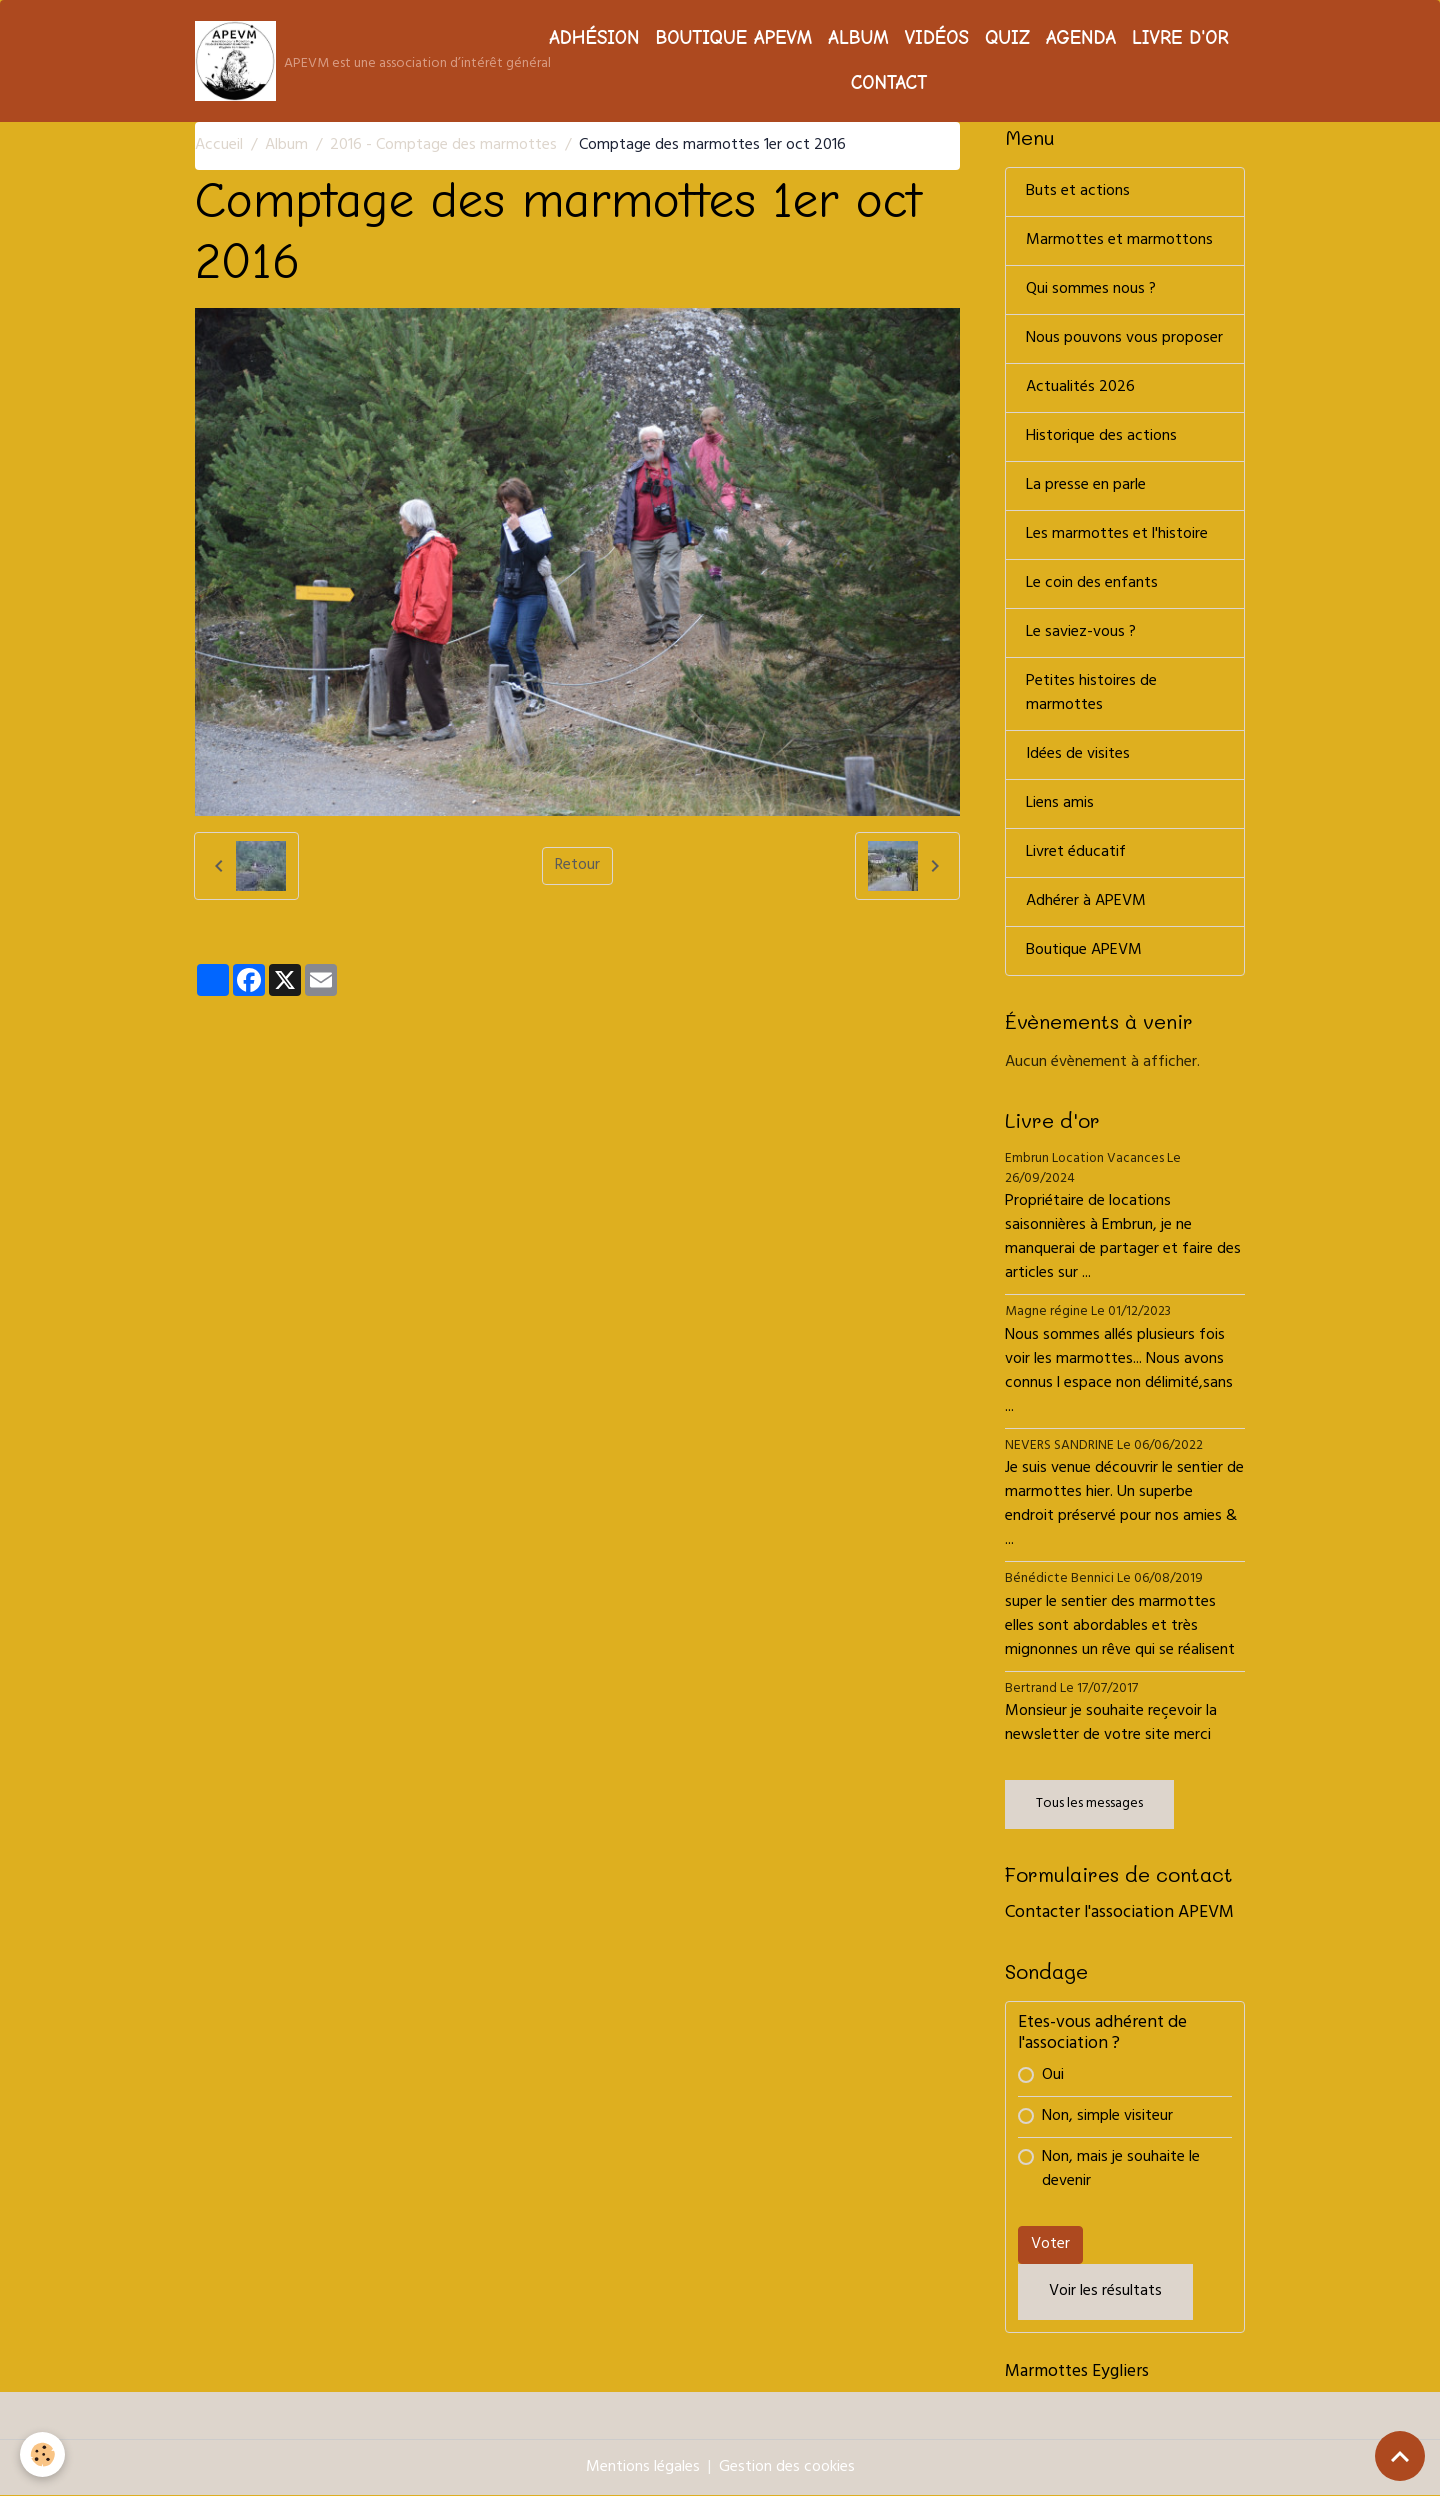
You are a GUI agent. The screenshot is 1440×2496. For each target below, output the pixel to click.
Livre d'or (1180, 38)
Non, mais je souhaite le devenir (1121, 2170)
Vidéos (937, 38)
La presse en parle (1086, 486)
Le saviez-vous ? (1081, 633)
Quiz (1007, 38)
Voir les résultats (1105, 2292)
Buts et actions (1078, 192)
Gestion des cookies (787, 2468)
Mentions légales (643, 2468)
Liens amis (1060, 804)
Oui (1053, 2076)
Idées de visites (1078, 755)
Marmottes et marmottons (1119, 241)
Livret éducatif (1076, 853)
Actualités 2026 (1080, 388)
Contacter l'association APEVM (1119, 1914)
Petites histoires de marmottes (1091, 694)
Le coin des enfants (1092, 584)
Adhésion (594, 38)
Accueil (219, 146)
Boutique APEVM (733, 38)
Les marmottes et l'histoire (1117, 535)
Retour (577, 866)
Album (858, 38)
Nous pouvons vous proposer (1124, 339)
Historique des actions (1101, 437)
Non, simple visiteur (1107, 2117)
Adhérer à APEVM (1086, 902)
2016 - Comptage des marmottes (443, 146)
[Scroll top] (1400, 2456)
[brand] (356, 61)
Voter (1050, 2245)
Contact (889, 83)
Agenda (1081, 38)
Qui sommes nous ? (1091, 290)
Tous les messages (1089, 1804)
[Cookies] (42, 2454)
